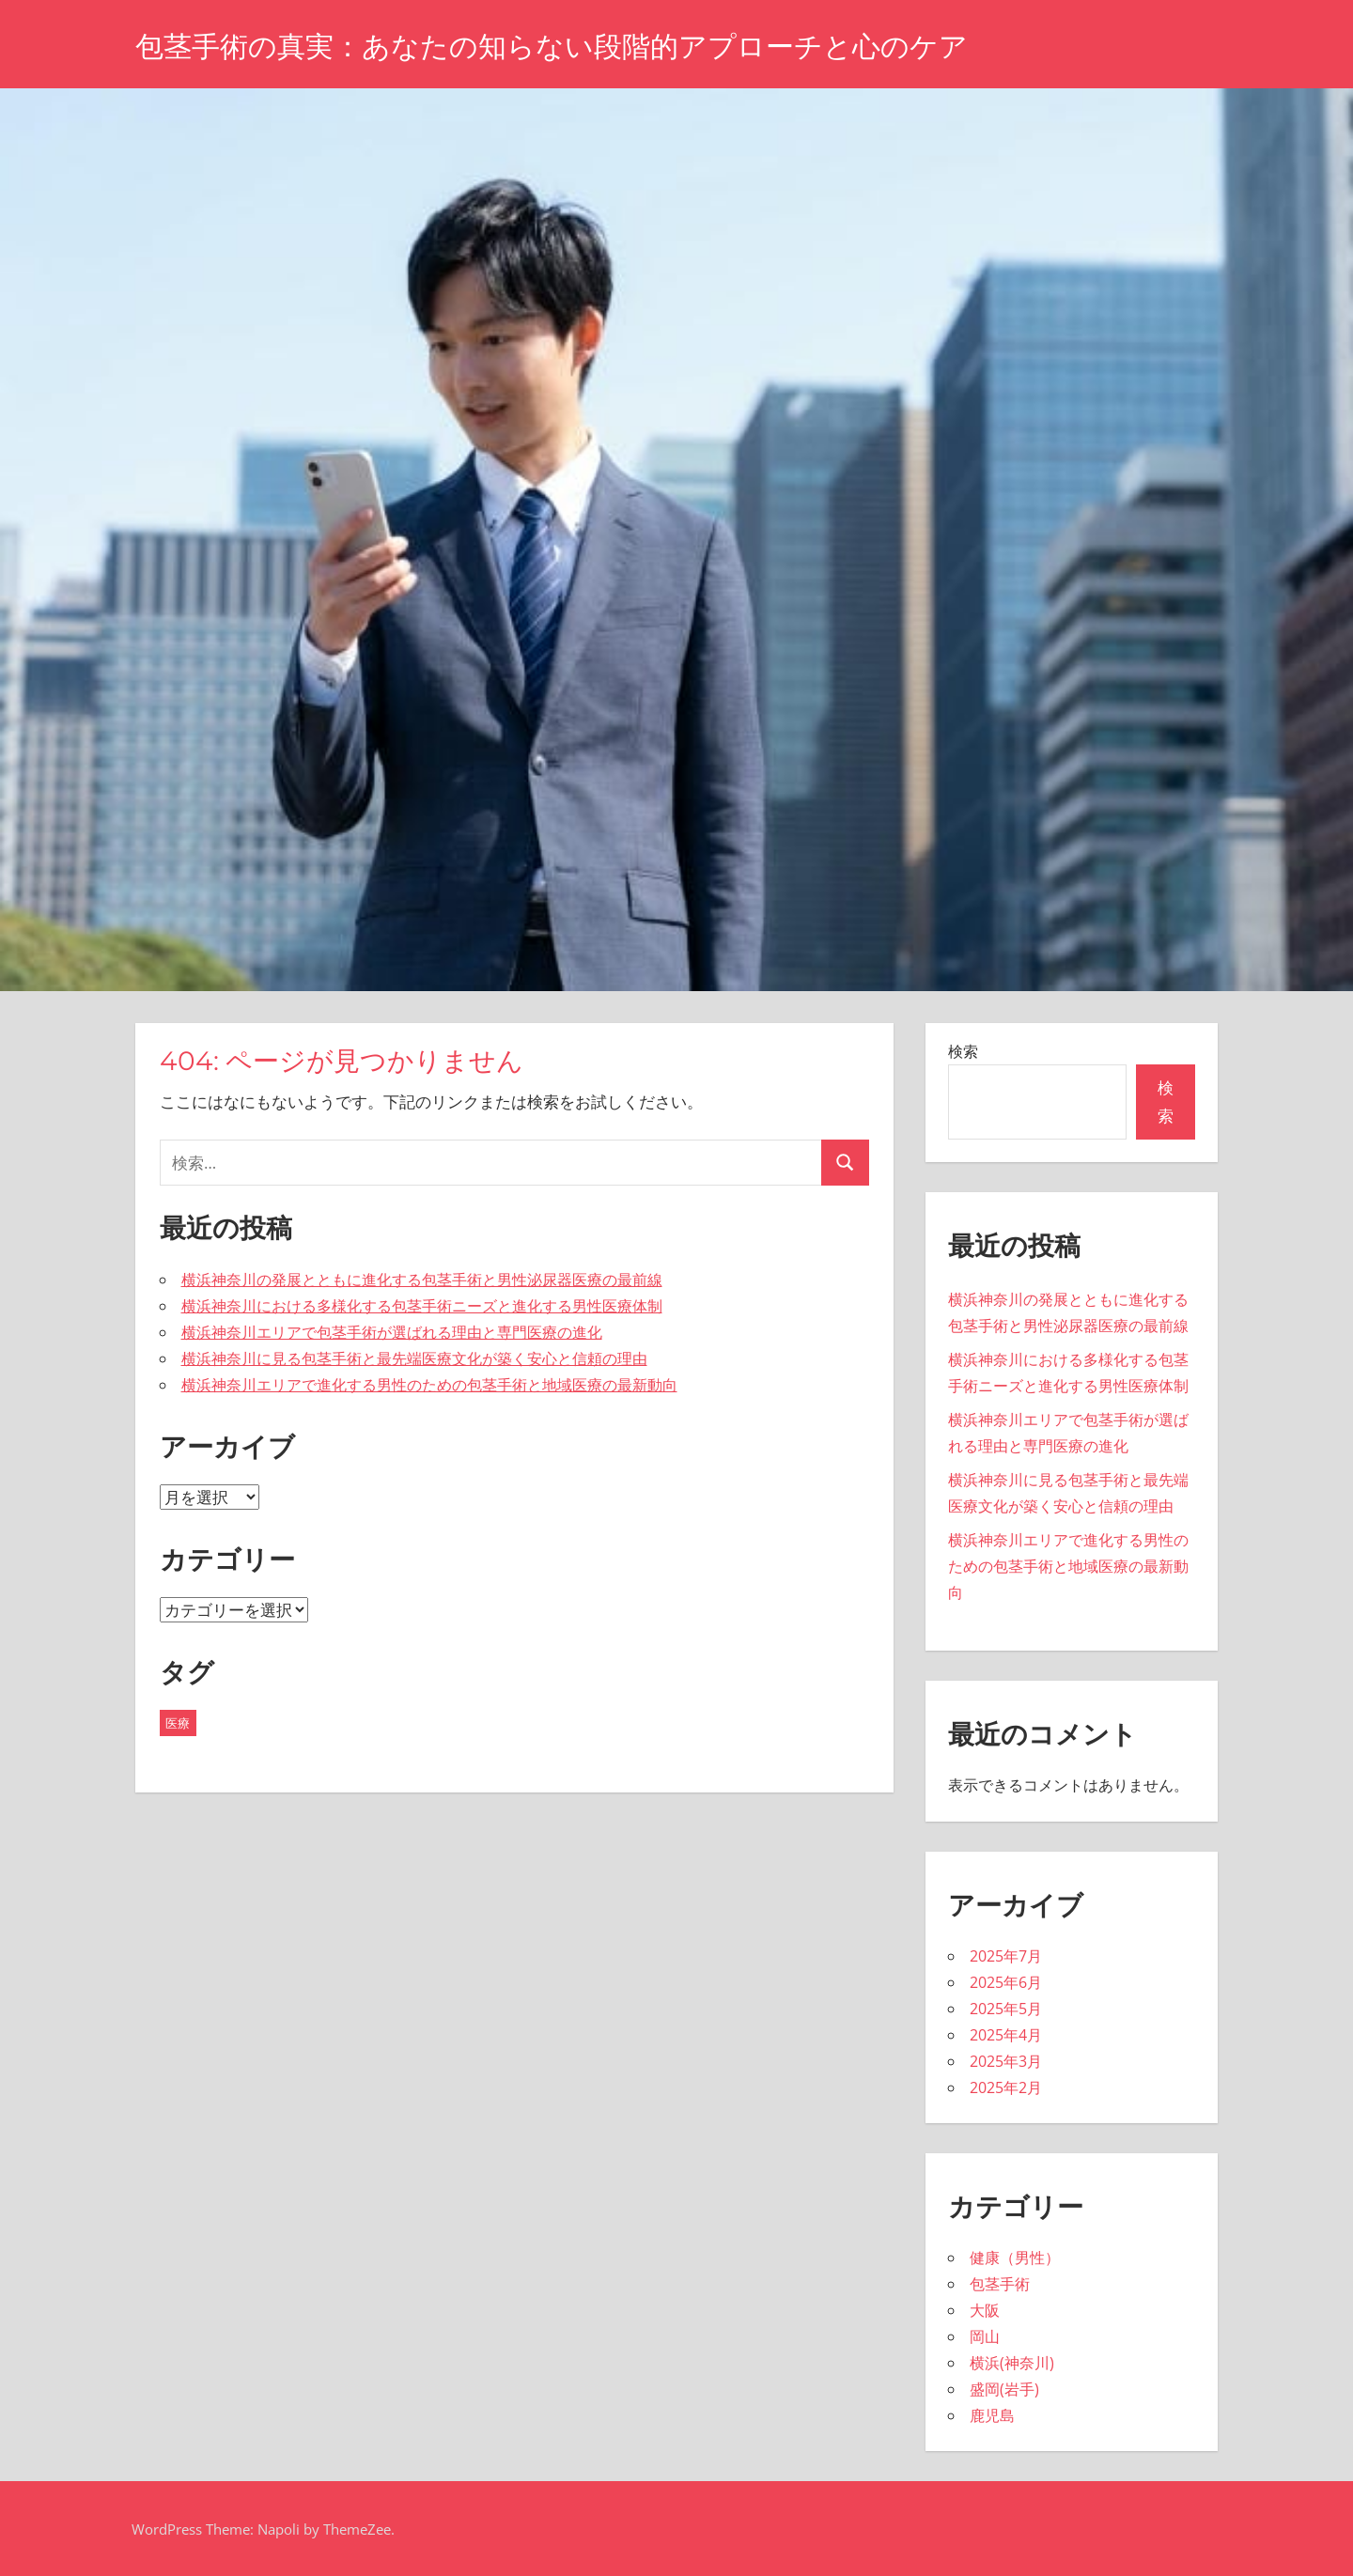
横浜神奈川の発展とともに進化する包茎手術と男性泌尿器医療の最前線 (421, 1279)
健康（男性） (1015, 2257)
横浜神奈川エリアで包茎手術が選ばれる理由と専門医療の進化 (391, 1332)
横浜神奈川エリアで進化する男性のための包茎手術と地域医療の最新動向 (429, 1384)
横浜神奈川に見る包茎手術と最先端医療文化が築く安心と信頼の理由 (414, 1358)
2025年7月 (1006, 1956)
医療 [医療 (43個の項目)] (177, 1723)
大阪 (985, 2310)
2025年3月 (1006, 2061)
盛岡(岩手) (1004, 2389)
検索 (963, 1051)
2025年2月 (1006, 2087)
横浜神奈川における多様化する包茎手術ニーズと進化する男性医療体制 (421, 1306)
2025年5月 (1006, 2008)
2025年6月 (1006, 1982)
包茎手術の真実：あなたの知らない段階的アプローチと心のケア (578, 45)
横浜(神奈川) (1012, 2362)
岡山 (985, 2336)
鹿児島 (992, 2415)
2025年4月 (1006, 2035)
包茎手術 (1000, 2283)
